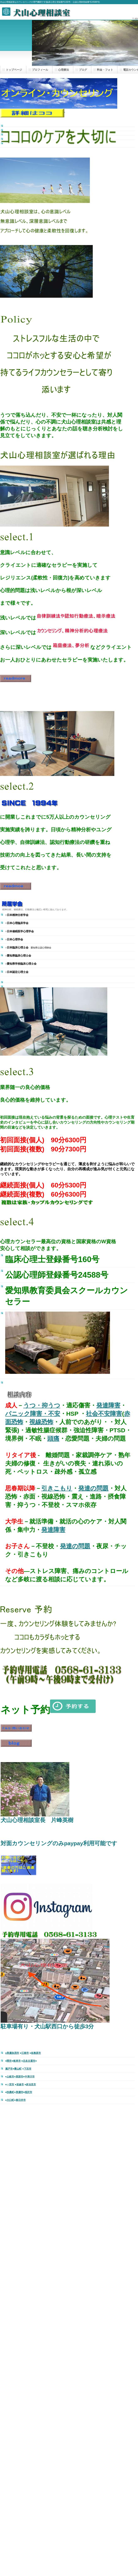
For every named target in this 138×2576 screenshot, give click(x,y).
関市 (9, 2060)
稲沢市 (28, 2092)
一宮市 (10, 2084)
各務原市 (36, 2053)
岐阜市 (17, 2060)
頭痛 (53, 1438)
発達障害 (108, 1405)
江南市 (25, 2053)
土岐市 (10, 2076)
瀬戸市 (9, 2068)
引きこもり (56, 1488)
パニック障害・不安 (32, 1413)
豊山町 (18, 2068)
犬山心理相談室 (36, 11)
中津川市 (30, 2076)
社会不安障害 (104, 1413)
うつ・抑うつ (41, 1405)
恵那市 (19, 2076)
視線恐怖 (41, 1422)
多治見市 (31, 2084)
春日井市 (21, 2100)
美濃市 (19, 2092)
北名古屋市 (29, 2060)
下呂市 (27, 2068)
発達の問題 (93, 1488)
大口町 (10, 2100)
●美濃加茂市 (12, 2053)
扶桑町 (10, 2092)
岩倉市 (20, 2084)
